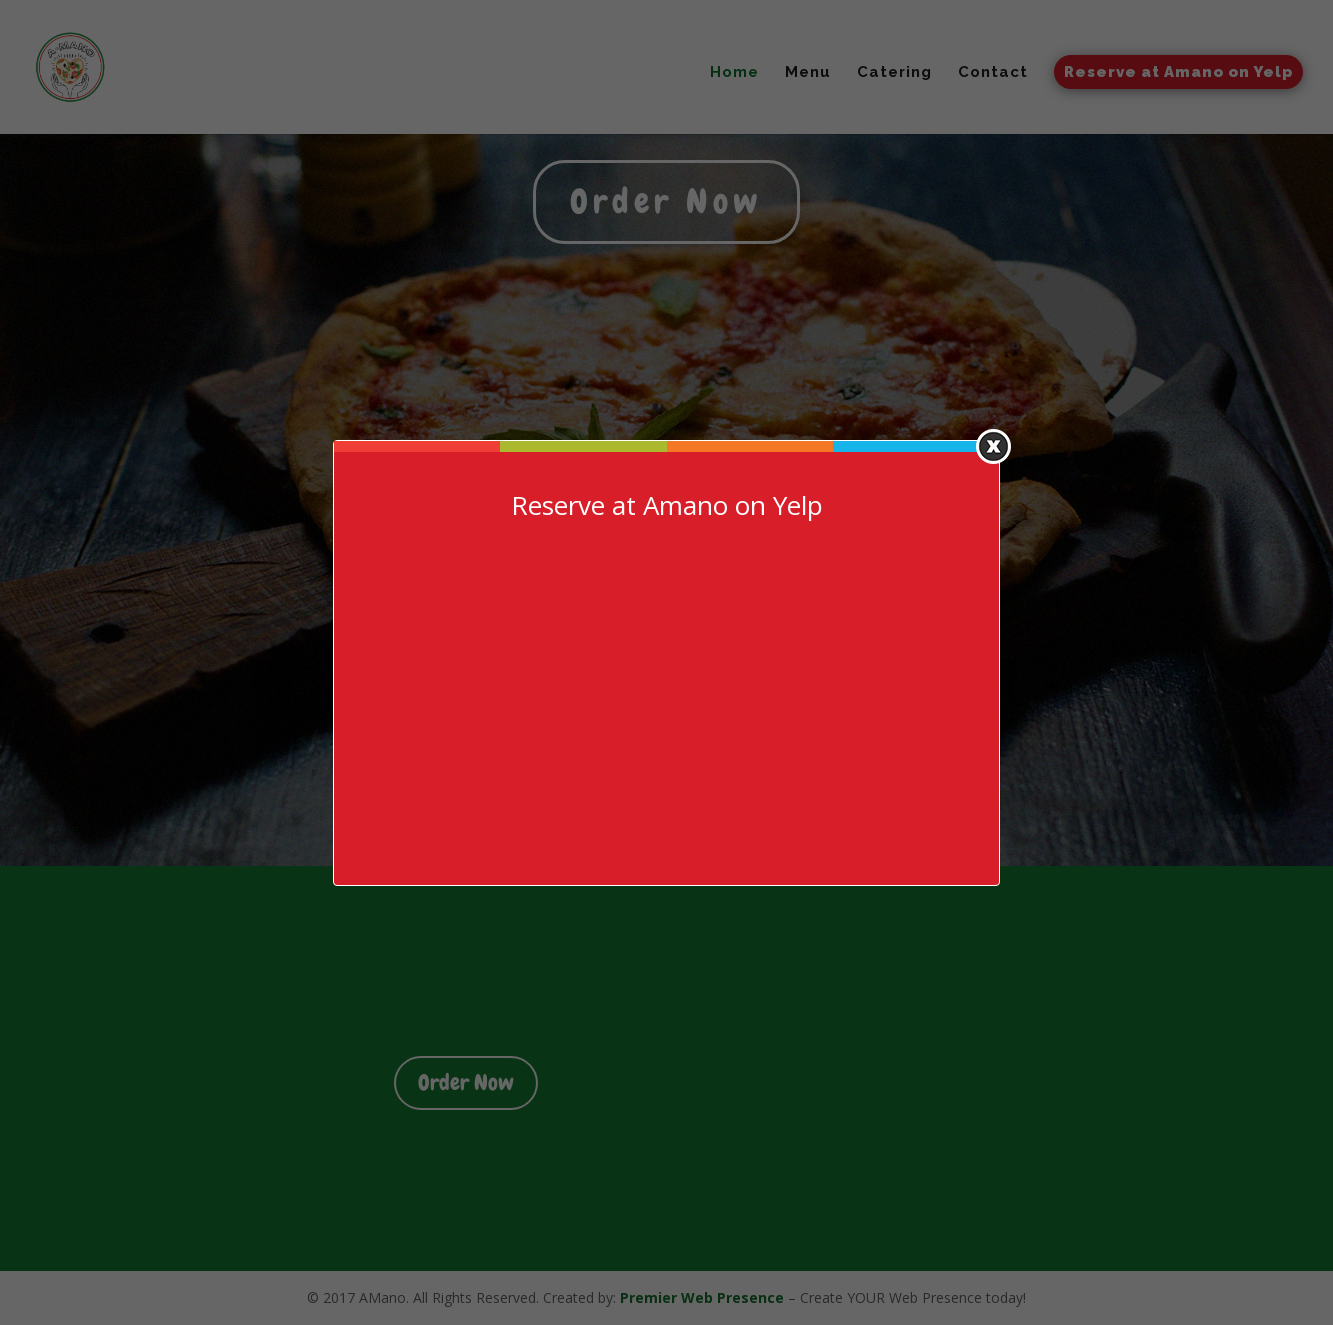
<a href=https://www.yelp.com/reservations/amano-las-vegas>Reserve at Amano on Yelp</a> (667, 695)
